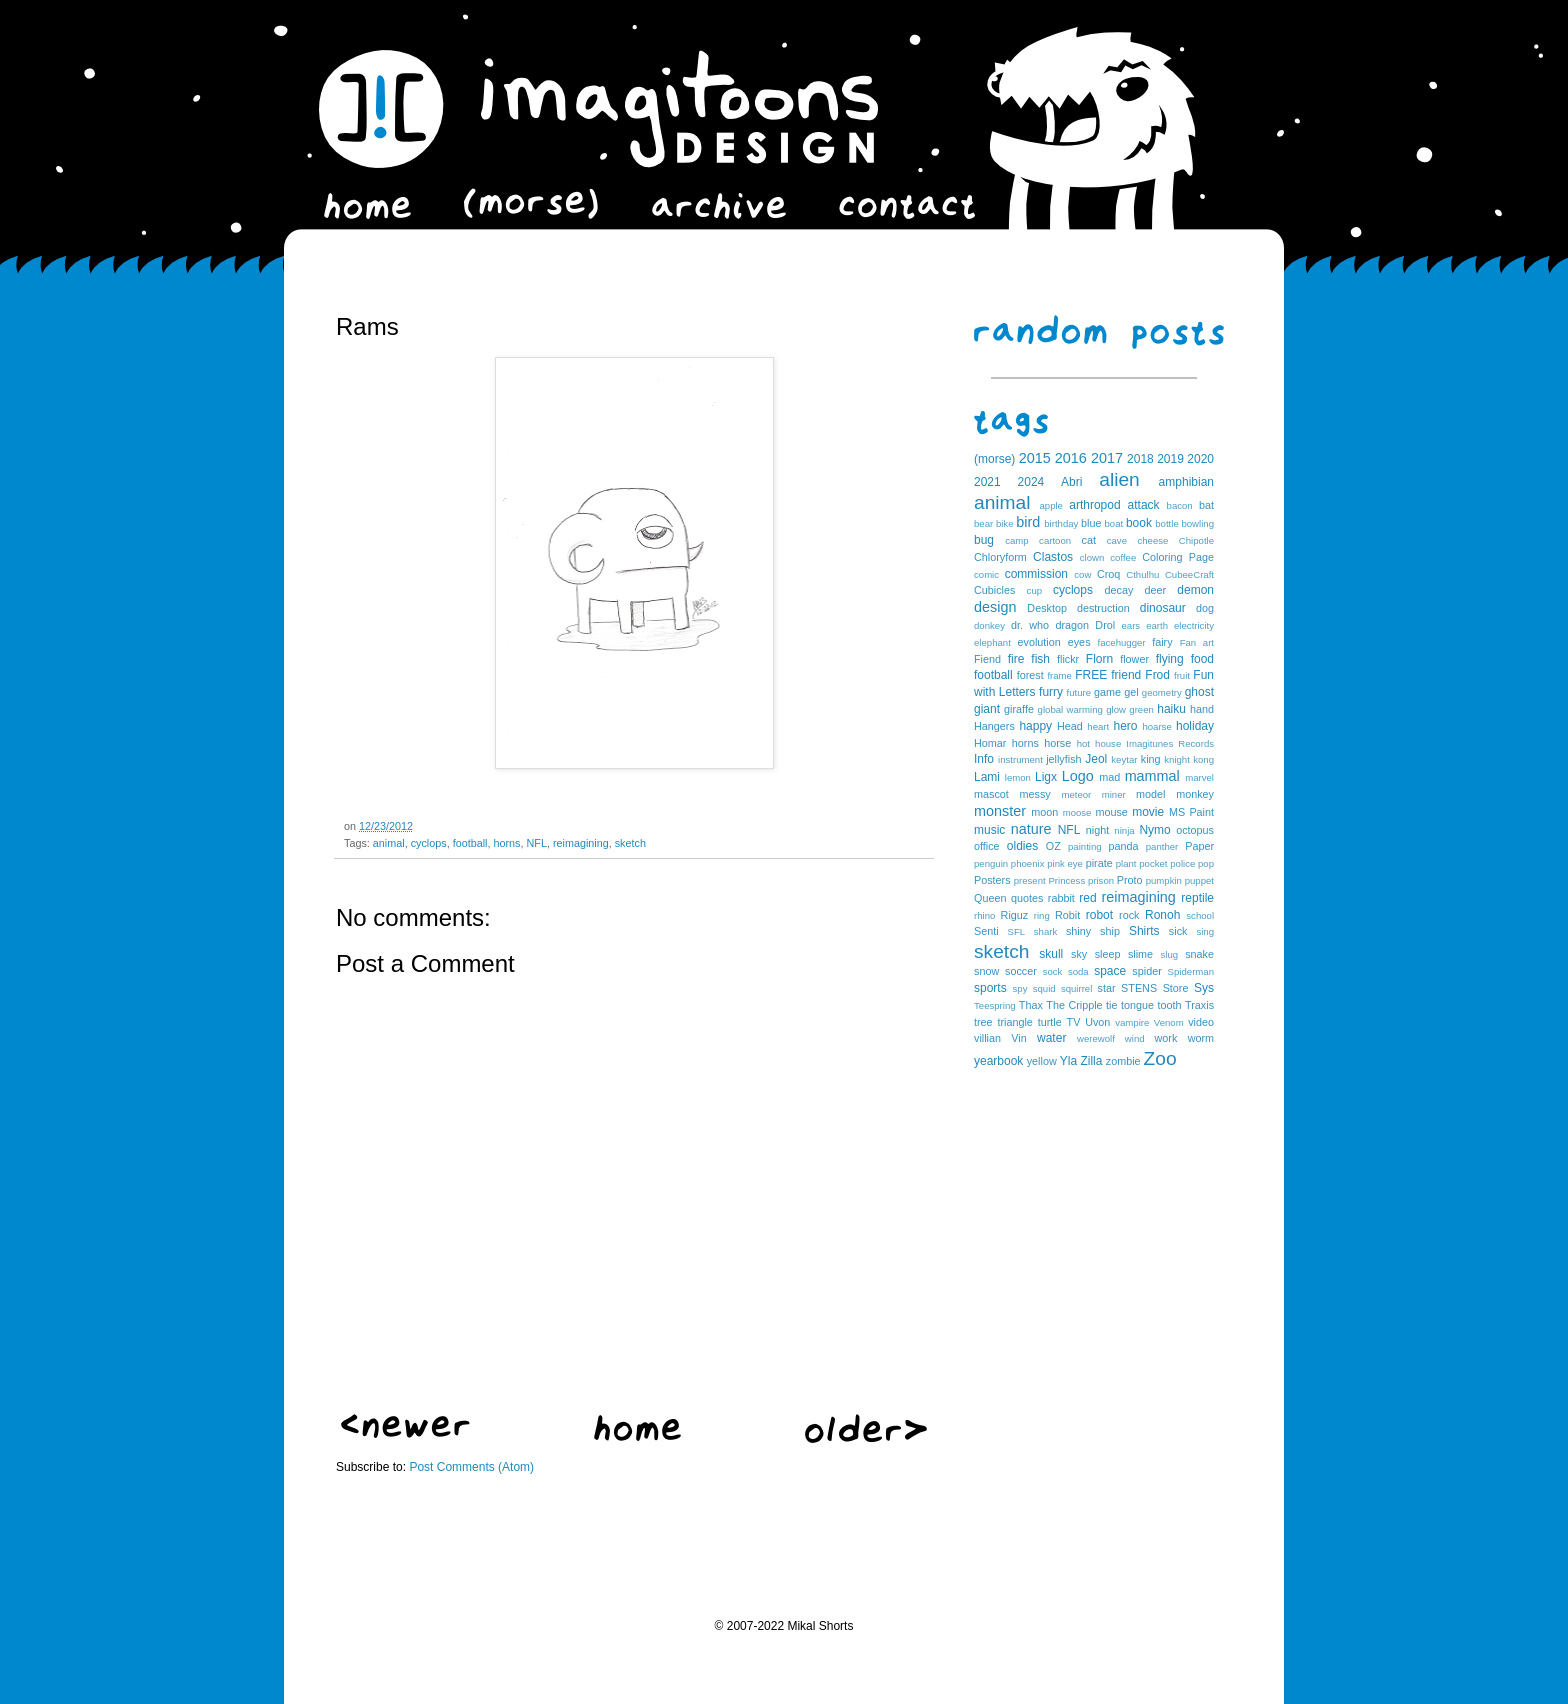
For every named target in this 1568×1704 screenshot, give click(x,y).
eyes (1079, 642)
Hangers (994, 726)
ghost (1199, 692)
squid (1044, 988)
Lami (987, 777)
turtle (1050, 1022)
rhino (984, 915)
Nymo (1154, 830)
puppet (1199, 880)
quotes (1027, 898)
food (1202, 659)
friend (1126, 675)
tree (983, 1022)
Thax (1031, 1005)
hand (1202, 709)
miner (1114, 794)
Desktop (1047, 608)
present (1030, 880)
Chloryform (1000, 557)
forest (1030, 675)
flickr (1068, 659)
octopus (1195, 830)
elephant (992, 642)
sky (1079, 954)
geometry (1162, 692)
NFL (536, 843)
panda (1124, 846)
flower (1134, 659)
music (989, 830)
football (470, 843)
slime (1140, 954)
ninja (1124, 830)
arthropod (1094, 505)
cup (1034, 590)
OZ (1053, 846)
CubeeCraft (1189, 574)
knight (1177, 759)
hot (1083, 743)
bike (1005, 523)
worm (1201, 1038)
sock (1053, 971)
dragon (1072, 625)
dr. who (1030, 625)
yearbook (998, 1061)
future (1079, 692)
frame (1059, 675)
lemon (1018, 777)
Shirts (1144, 931)
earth (1157, 625)
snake (1199, 954)
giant (987, 709)
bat (1206, 505)
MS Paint (1191, 812)
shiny (1078, 931)
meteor (1076, 794)
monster (1000, 811)
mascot (991, 794)
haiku (1171, 709)
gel (1131, 692)
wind (1135, 1038)
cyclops (429, 843)
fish (1040, 659)
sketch (630, 843)
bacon (1180, 505)
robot (1099, 915)
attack (1144, 505)
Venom (1169, 1022)
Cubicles (994, 590)
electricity (1194, 625)
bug (984, 540)
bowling (1197, 523)
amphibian (1186, 482)
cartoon (1055, 540)
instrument (1020, 759)
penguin (991, 863)
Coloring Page (1178, 557)
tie (1111, 1005)
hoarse (1156, 726)
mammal (1152, 776)
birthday (1061, 523)
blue (1091, 523)
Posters (992, 880)
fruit (1182, 675)
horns (506, 843)
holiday (1195, 726)
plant (1126, 863)
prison (1101, 880)
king (1151, 759)
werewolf (1096, 1038)
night (1097, 830)
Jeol (1096, 759)
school (1200, 915)
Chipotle (1196, 540)
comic (986, 574)
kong (1203, 759)
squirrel (1076, 988)
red (1087, 898)
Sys (1204, 988)
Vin (1018, 1038)
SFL (1017, 931)
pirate (1099, 863)
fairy (1162, 642)
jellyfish (1063, 759)
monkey (1195, 794)
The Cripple (1074, 1005)
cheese (1152, 540)
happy (1035, 726)
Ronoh (1162, 915)
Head (1070, 726)
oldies (1022, 846)
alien (1119, 479)
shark (1045, 931)
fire (1016, 659)
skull (1051, 954)
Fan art (1197, 642)
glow (1116, 709)
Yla (1068, 1061)
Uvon (1097, 1022)
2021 (987, 482)
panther (1162, 846)
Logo (1078, 776)
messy (1035, 794)
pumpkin (1164, 880)
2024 (1031, 482)
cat (1089, 540)
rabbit (1061, 898)
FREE (1091, 675)
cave (1117, 540)
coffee (1123, 557)
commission (1036, 574)
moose (1077, 812)
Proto (1130, 880)
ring (1042, 915)
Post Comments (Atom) (471, 1467)
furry (1051, 692)
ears (1130, 625)
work (1166, 1038)
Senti (986, 931)
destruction (1103, 608)
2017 (1107, 458)
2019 (1170, 459)
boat (1114, 523)
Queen (990, 898)
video (1201, 1022)
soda (1078, 971)
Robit (1067, 915)
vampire (1132, 1022)
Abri (1071, 482)
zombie (1123, 1061)
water (1051, 1038)
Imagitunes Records (1170, 743)
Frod (1157, 675)
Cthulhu (1142, 574)
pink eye (1065, 863)
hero (1125, 726)
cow (1082, 574)
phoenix (1028, 863)
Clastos (1053, 557)
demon (1195, 590)
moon (1044, 812)
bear (983, 523)
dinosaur (1163, 608)
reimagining (581, 843)
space (1110, 971)
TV (1074, 1022)
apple (1050, 505)
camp (1016, 540)
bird (1028, 522)
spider (1146, 971)
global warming (1070, 709)
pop (1206, 863)
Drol (1105, 625)
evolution (1038, 642)
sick (1178, 931)
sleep (1108, 954)
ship (1110, 931)
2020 (1200, 459)
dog (1205, 608)
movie (1148, 812)
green (1141, 709)
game (1107, 692)
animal (389, 843)
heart (1098, 726)
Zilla (1091, 1061)
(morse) (994, 459)
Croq (1108, 574)
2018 (1140, 459)
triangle (1014, 1022)
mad (1109, 777)
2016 (1071, 458)
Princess (1066, 880)
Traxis (1199, 1005)
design (995, 607)
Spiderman (1191, 971)
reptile (1197, 898)
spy (1020, 988)
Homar (990, 743)
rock (1129, 915)
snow (986, 971)
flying (1170, 659)
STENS (1139, 988)
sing (1205, 931)
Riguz (1015, 915)
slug (1170, 954)
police (1182, 863)
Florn (1099, 659)
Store (1176, 988)
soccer (1021, 971)
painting (1085, 846)
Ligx (1046, 777)
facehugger (1122, 642)
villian (987, 1038)
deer (1156, 590)
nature (1031, 829)
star (1107, 988)
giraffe (1019, 709)
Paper (1199, 846)
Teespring (995, 1005)
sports (990, 988)
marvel (1199, 777)
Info (984, 759)
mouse (1111, 812)
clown (1092, 557)
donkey (989, 625)
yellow (1042, 1061)
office (987, 846)
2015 (1035, 458)
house (1108, 743)
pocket (1153, 863)
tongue (1137, 1005)
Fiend (987, 659)
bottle (1166, 523)
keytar (1124, 759)
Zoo (1160, 1058)
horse (1057, 743)
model (1150, 794)
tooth (1170, 1005)
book (1139, 523)
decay (1118, 590)
